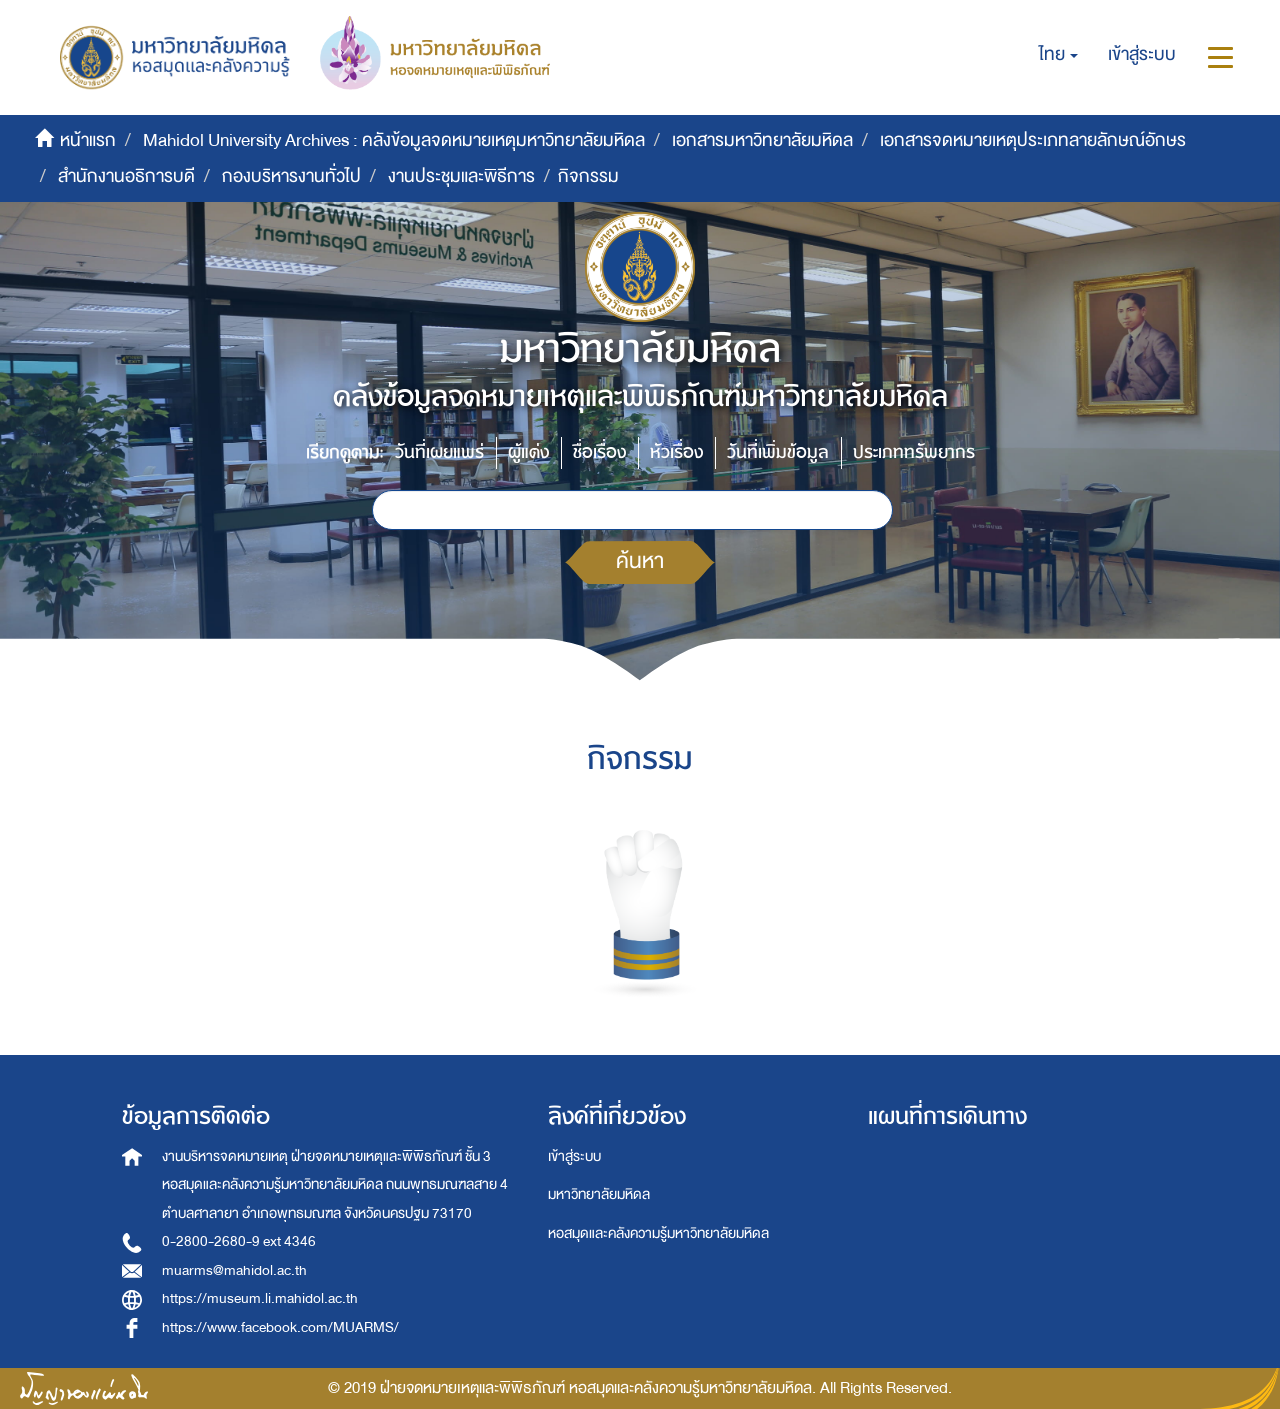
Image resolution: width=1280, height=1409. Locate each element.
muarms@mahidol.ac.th (234, 1270)
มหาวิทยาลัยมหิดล (599, 1194)
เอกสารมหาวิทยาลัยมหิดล (762, 140)
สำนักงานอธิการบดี (126, 176)
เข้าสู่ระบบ (574, 1156)
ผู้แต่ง (528, 452)
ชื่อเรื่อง (599, 452)
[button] (1058, 55)
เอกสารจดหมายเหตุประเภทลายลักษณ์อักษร (1033, 140)
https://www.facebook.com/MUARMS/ (280, 1327)
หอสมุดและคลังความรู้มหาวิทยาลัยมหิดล (658, 1233)
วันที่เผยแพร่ (439, 452)
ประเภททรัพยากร (914, 452)
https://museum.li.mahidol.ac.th (260, 1298)
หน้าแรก (88, 140)
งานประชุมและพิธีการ (461, 176)
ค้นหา (640, 561)
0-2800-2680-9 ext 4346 (239, 1241)
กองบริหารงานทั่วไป (291, 176)
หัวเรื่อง (676, 452)
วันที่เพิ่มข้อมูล (778, 452)
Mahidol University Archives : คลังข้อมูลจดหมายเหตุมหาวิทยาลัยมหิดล (394, 140)
